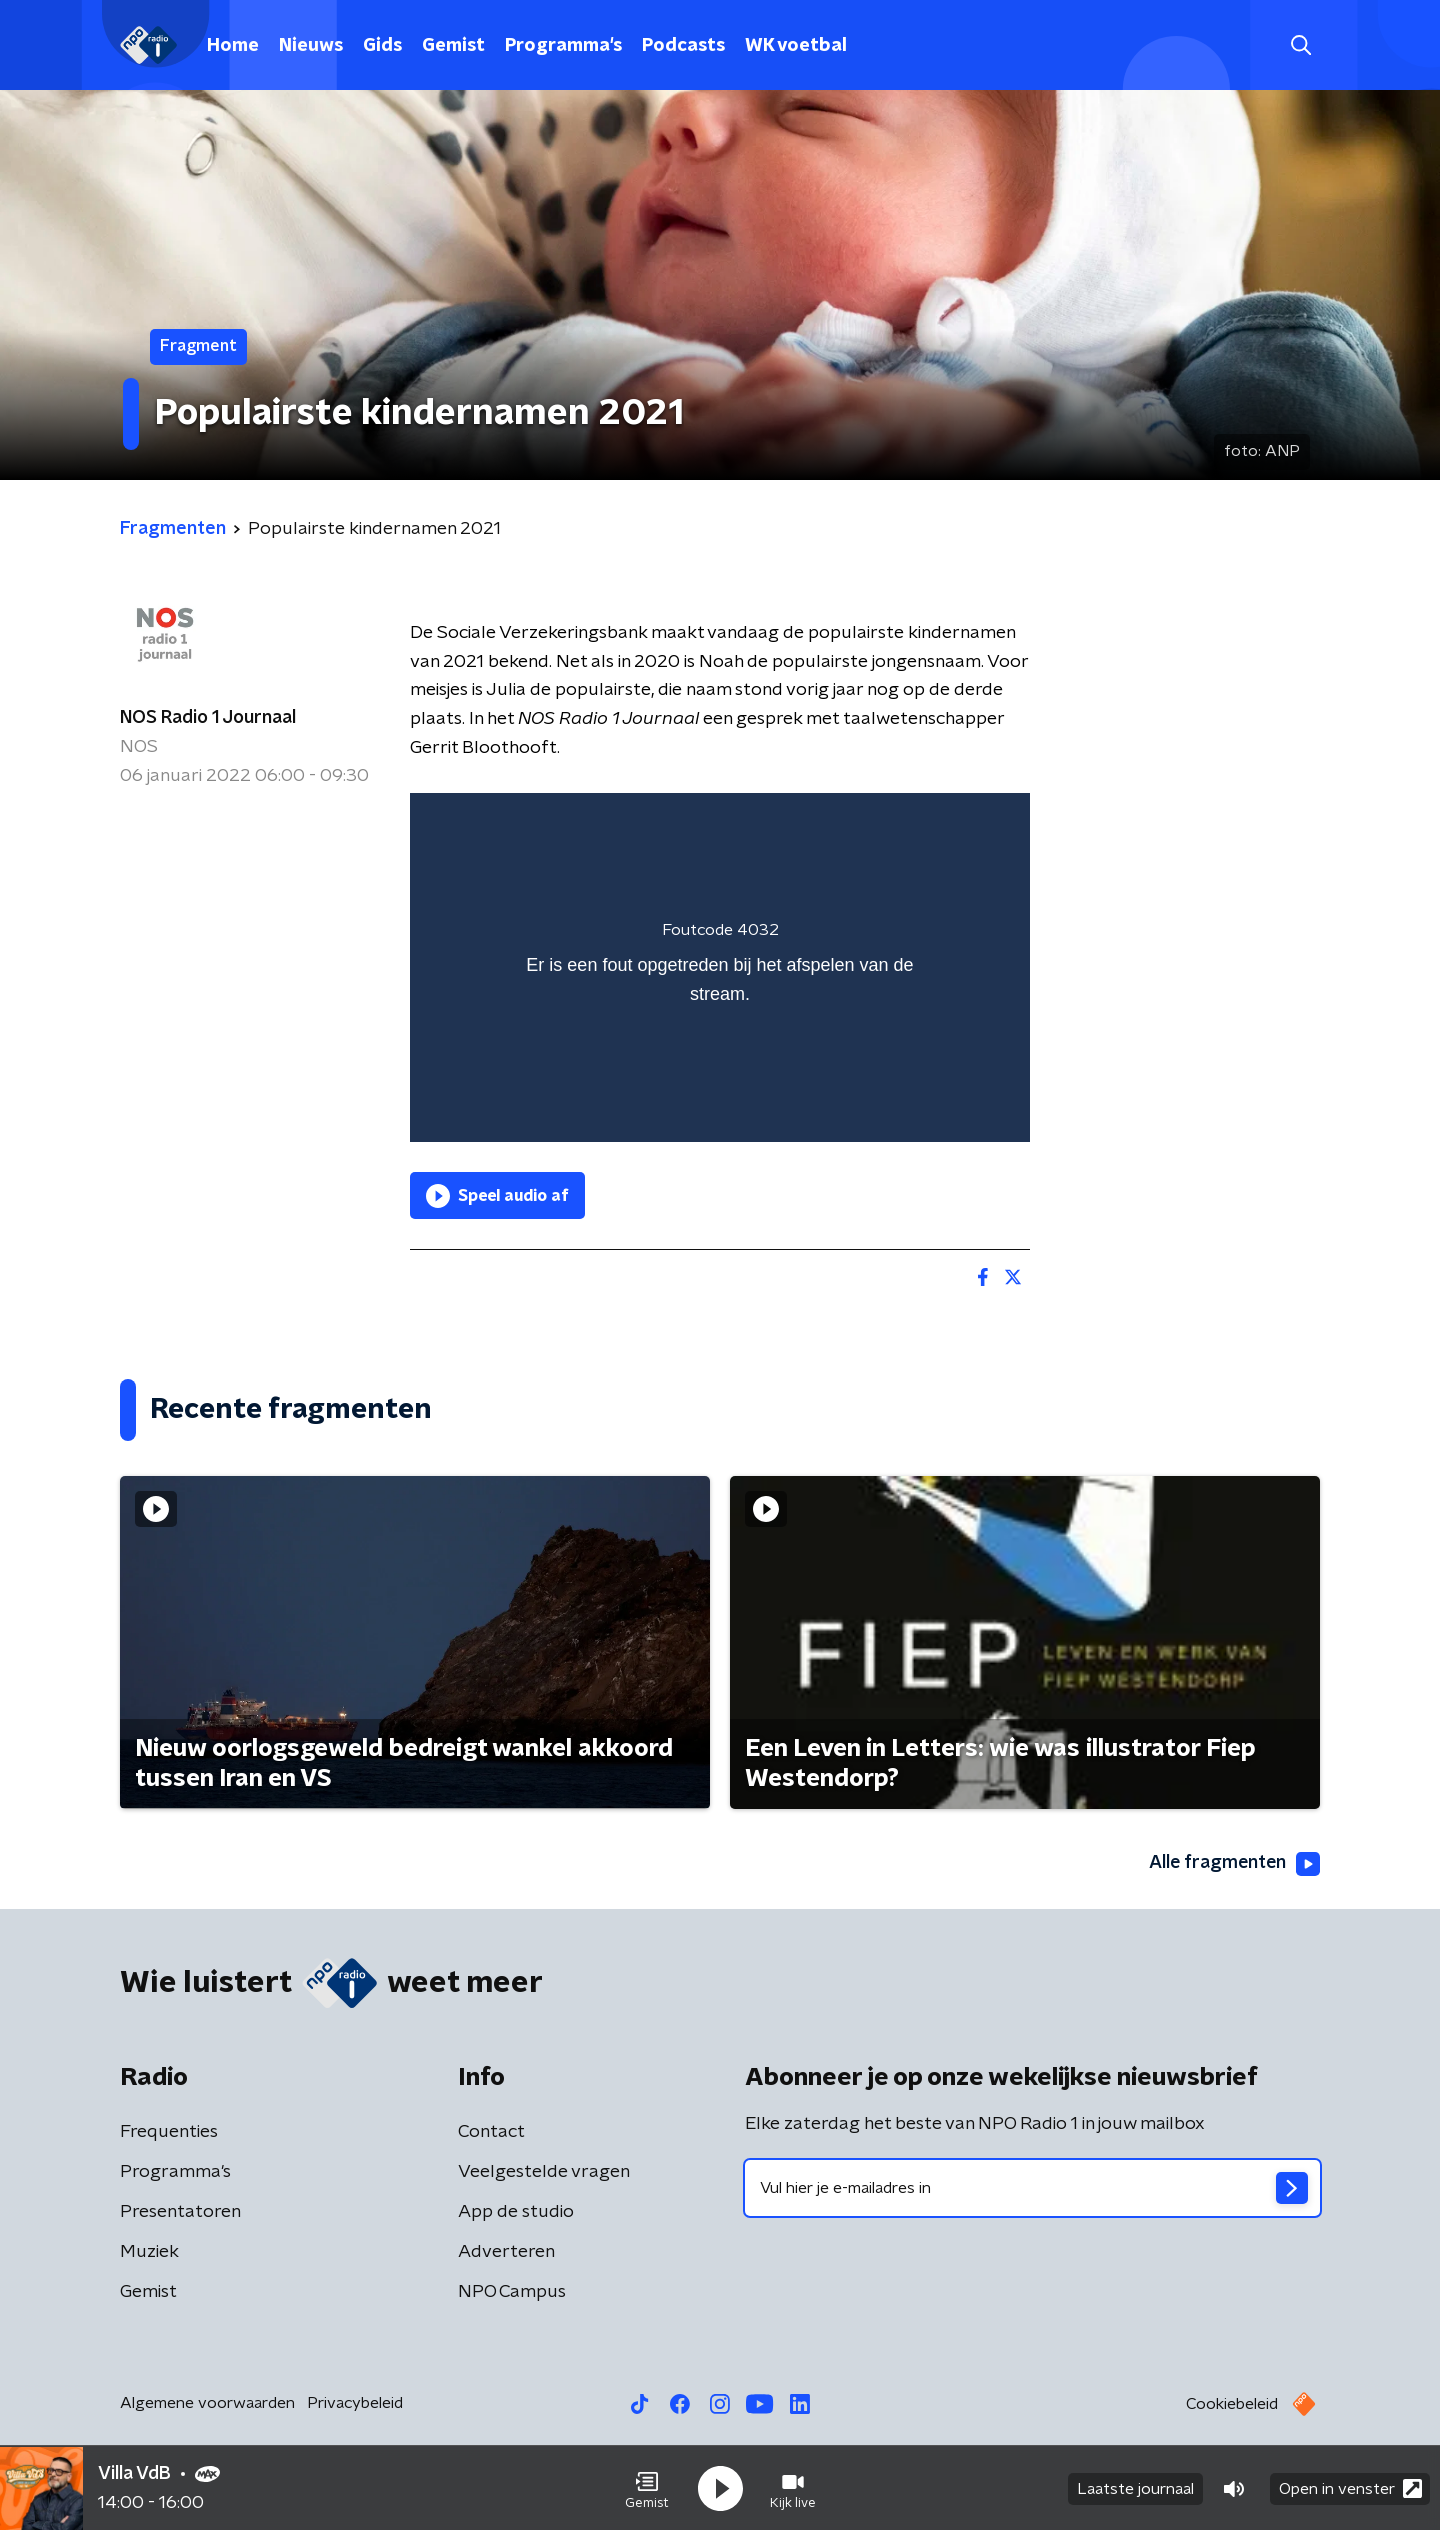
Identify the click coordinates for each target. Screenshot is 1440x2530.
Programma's (563, 46)
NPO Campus (512, 2292)
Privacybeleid (355, 2403)
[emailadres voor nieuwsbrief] (1032, 2188)
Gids (382, 46)
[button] (647, 2488)
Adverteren (506, 2252)
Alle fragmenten (1233, 1864)
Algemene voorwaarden (207, 2403)
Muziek (149, 2252)
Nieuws (311, 46)
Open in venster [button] (1350, 2487)
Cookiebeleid (1232, 2404)
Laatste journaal (1135, 2488)
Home (233, 46)
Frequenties (169, 2132)
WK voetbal (796, 46)
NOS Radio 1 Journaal (208, 718)
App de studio (516, 2212)
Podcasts (683, 46)
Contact (491, 2132)
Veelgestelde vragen (544, 2172)
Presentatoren (180, 2212)
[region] (720, 967)
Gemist (453, 46)
